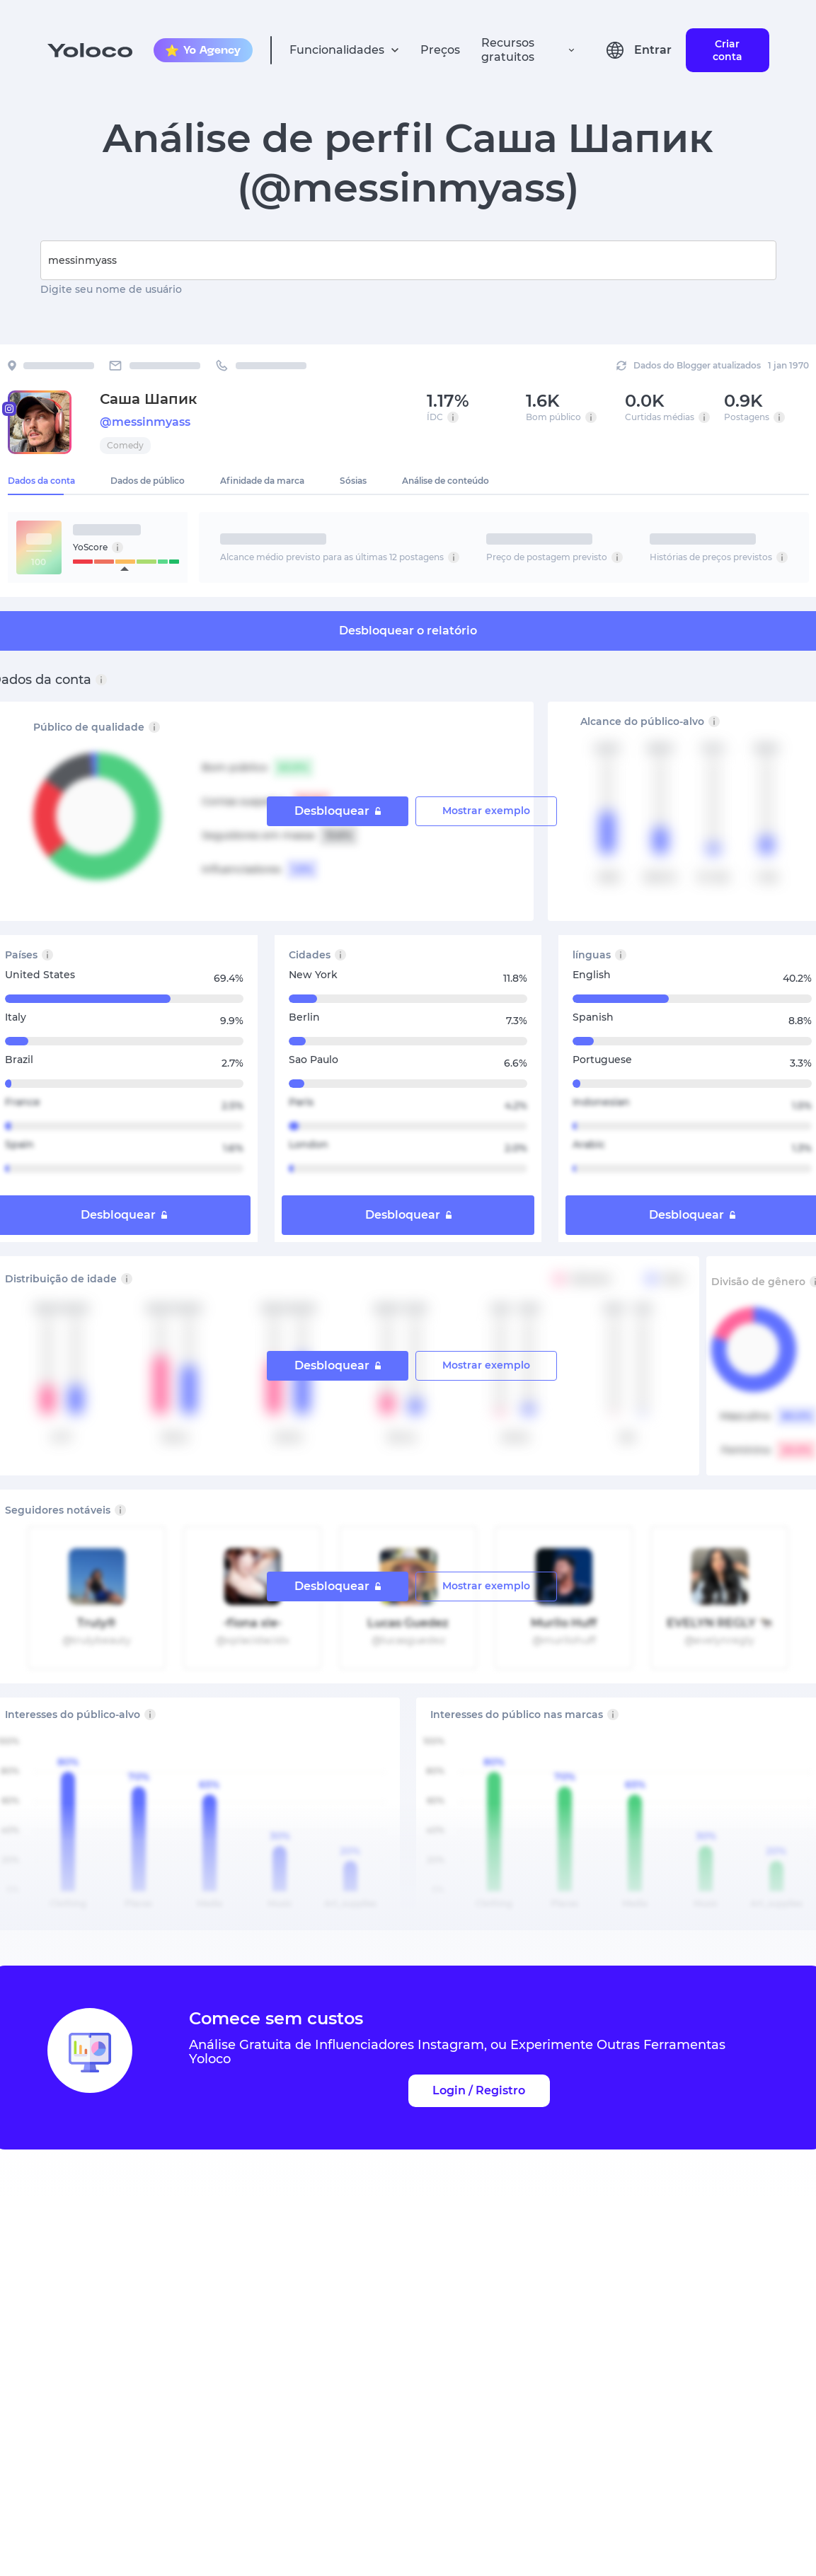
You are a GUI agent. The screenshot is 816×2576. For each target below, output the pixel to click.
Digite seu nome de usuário (111, 289)
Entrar (653, 50)
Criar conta (727, 50)
